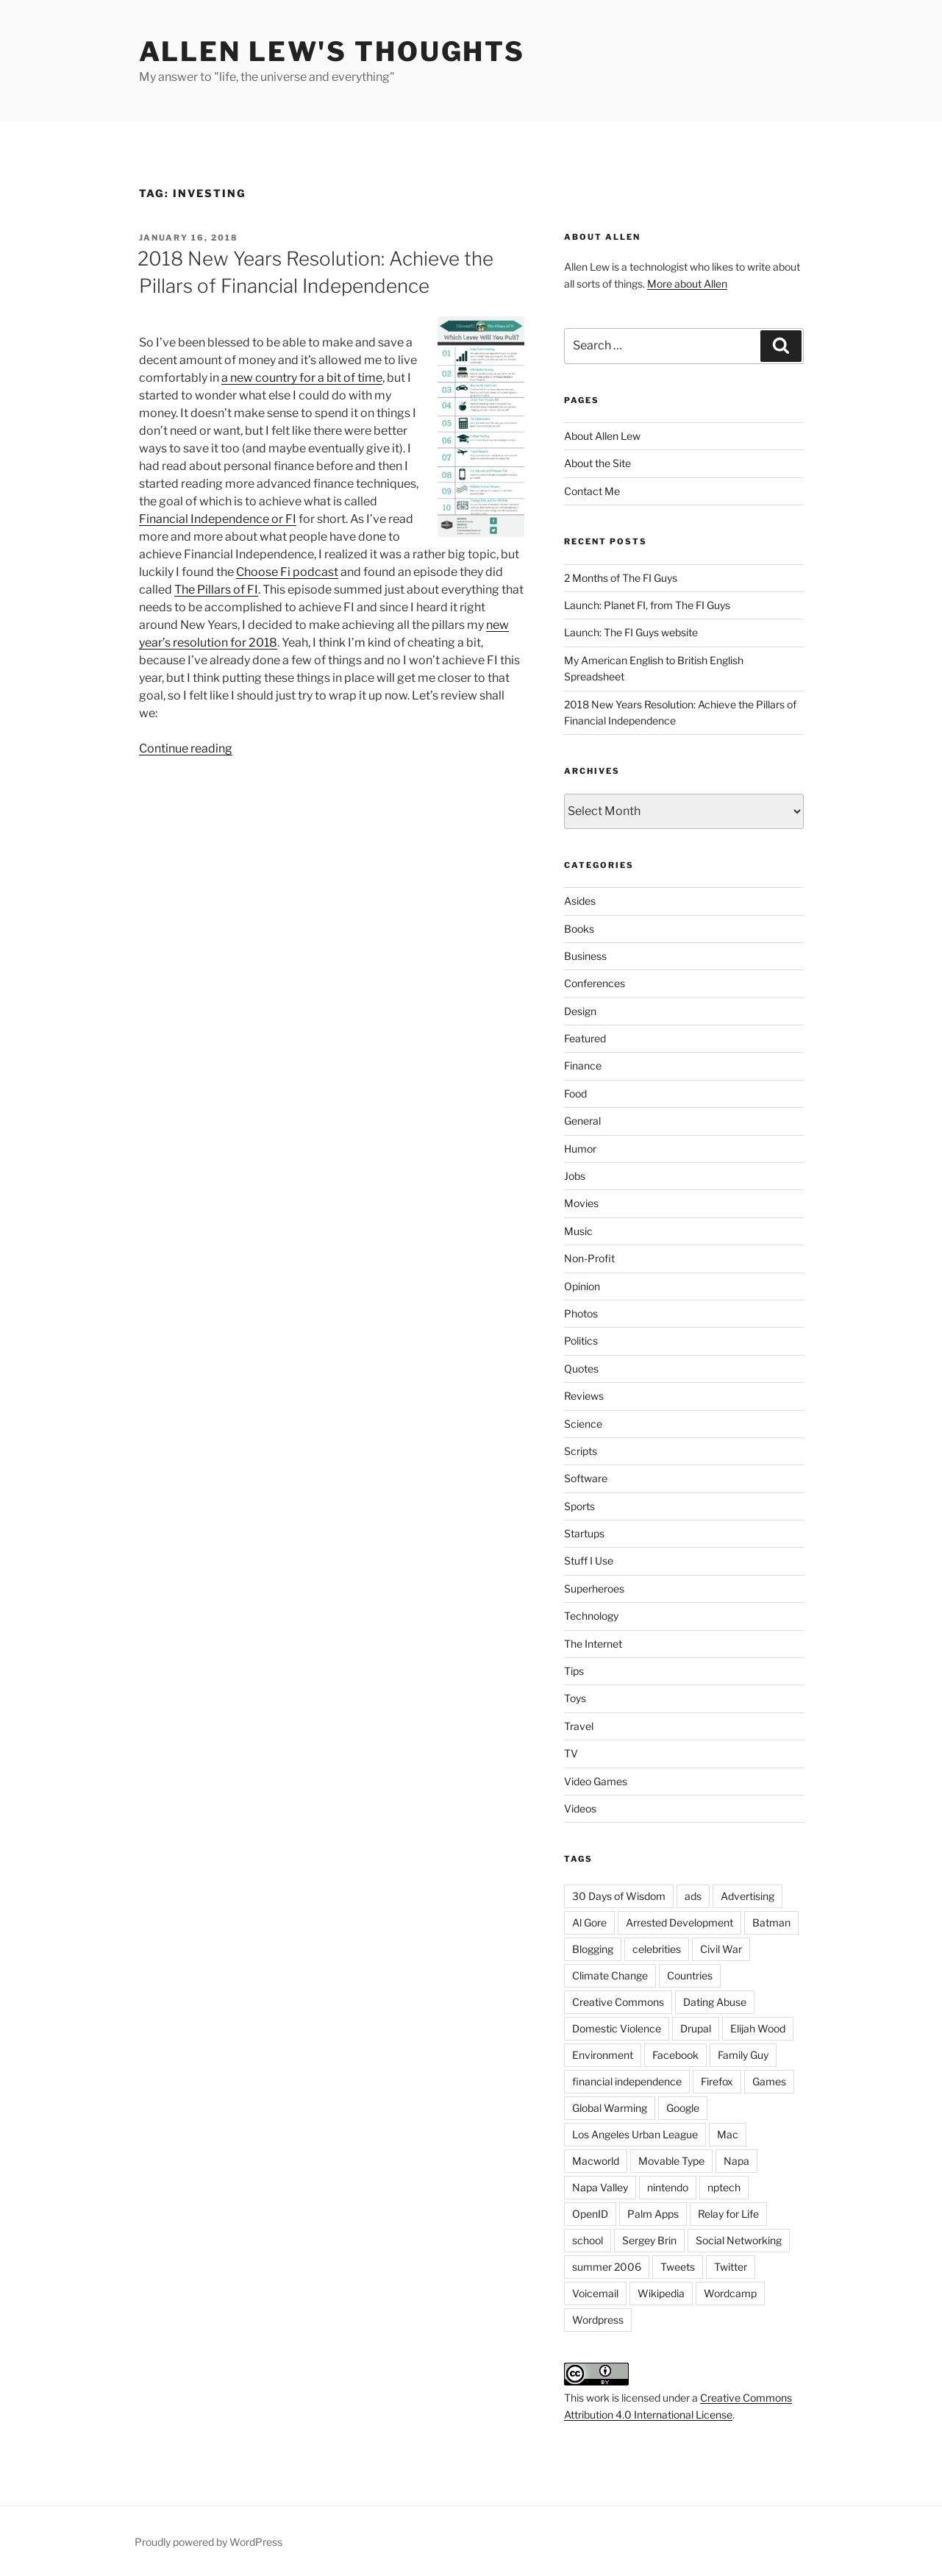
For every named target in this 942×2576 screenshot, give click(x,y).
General (582, 1120)
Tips (574, 1671)
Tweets (677, 2266)
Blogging (592, 1949)
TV (571, 1753)
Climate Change (610, 1975)
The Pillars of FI (216, 590)
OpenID (590, 2213)
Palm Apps (653, 2213)
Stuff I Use (588, 1560)
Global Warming (609, 2108)
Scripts (580, 1451)
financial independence (627, 2081)
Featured (585, 1038)
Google (682, 2108)
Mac (727, 2134)
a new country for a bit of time (301, 378)
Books (579, 928)
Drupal (695, 2028)
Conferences (594, 983)
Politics (581, 1340)
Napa (736, 2161)
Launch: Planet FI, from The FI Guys (647, 605)
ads (693, 1896)
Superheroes (594, 1588)
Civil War (721, 1949)
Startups (584, 1533)
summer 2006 (606, 2266)
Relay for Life (728, 2213)
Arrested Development (679, 1922)
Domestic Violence (616, 2028)
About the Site (597, 463)
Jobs (574, 1176)
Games (769, 2081)
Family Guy (743, 2055)
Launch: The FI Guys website (631, 632)
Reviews (584, 1396)
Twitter (730, 2266)
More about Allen (687, 283)
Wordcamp (730, 2293)
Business (585, 956)
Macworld (595, 2161)
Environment (602, 2055)
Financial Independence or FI (217, 519)
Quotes (581, 1368)
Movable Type (671, 2161)
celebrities (656, 1949)
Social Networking (739, 2240)
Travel (578, 1726)
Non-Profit (589, 1258)
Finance (583, 1065)
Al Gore (589, 1922)
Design (580, 1011)
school (587, 2240)
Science (583, 1423)
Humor (580, 1148)
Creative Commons (618, 2002)
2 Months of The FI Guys (620, 578)
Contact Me (592, 491)
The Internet (593, 1643)
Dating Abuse (714, 2002)
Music (578, 1231)
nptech (724, 2187)
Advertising (747, 1896)
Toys (575, 1698)
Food (575, 1093)
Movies (581, 1203)
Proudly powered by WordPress (208, 2542)
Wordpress (598, 2319)
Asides (580, 900)
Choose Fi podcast (287, 572)
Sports (579, 1506)
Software (585, 1478)
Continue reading (185, 748)
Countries (690, 1975)
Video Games (595, 1781)
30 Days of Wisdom (619, 1896)
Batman (771, 1922)
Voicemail (595, 2293)
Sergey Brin (649, 2240)
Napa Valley (600, 2187)
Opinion (582, 1286)
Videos (580, 1808)
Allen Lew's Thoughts (332, 51)
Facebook (675, 2055)
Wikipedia (661, 2293)
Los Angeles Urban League (635, 2134)
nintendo (667, 2187)
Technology (591, 1615)
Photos (581, 1313)
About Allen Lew (602, 436)
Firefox (717, 2081)
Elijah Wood (757, 2028)
